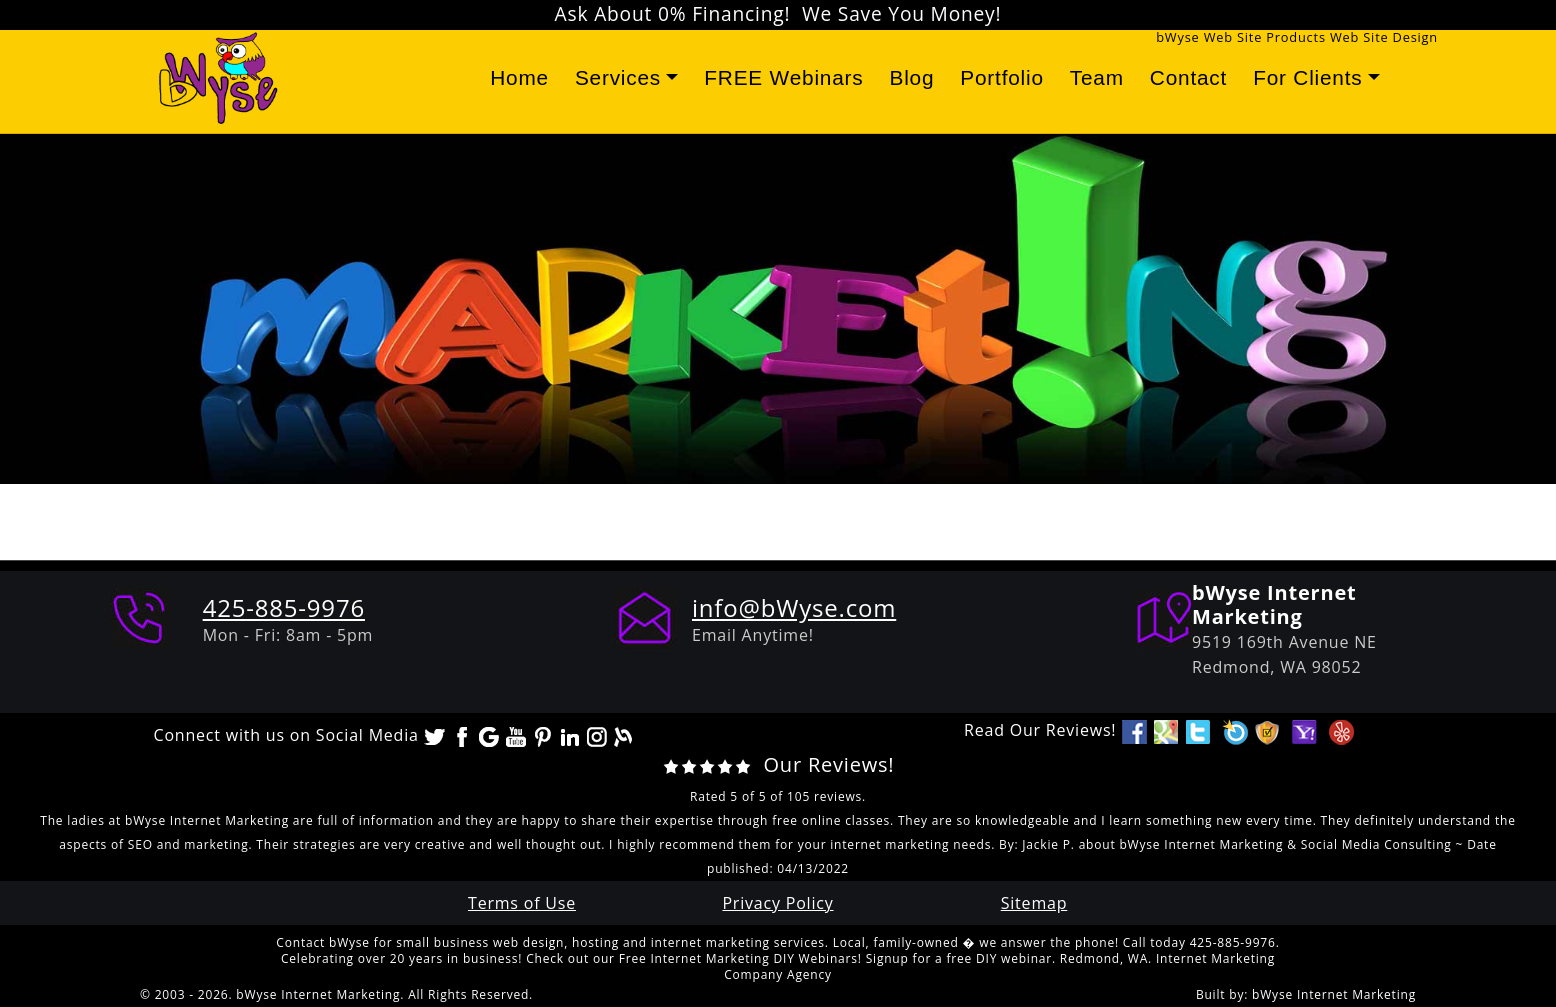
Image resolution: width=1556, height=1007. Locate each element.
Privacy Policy (777, 903)
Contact (1188, 77)
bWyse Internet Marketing (1334, 994)
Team (1097, 77)
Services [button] (618, 77)
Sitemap (1034, 903)
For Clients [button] (1307, 77)
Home (519, 77)
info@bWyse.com (794, 607)
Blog (911, 77)
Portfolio (1002, 77)
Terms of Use (522, 903)
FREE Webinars (783, 77)
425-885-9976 (284, 607)
